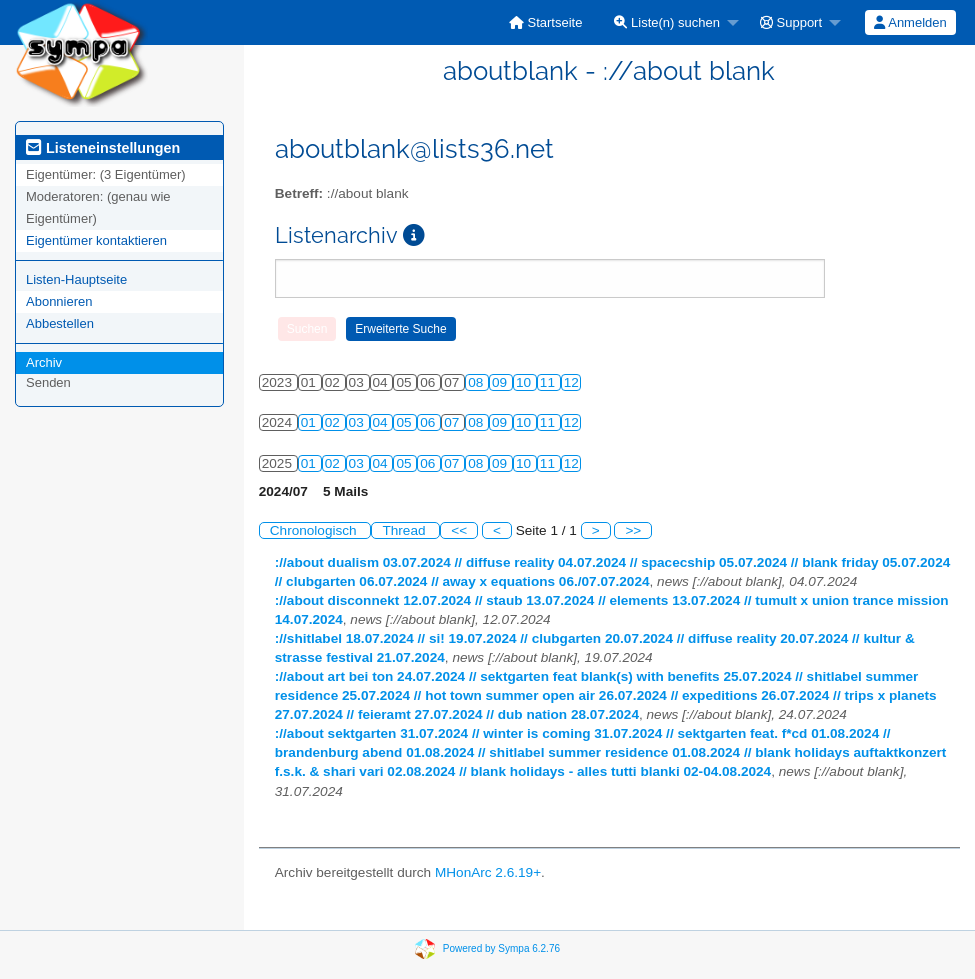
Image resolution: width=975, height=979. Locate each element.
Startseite (546, 22)
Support (791, 22)
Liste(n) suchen (667, 22)
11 (549, 382)
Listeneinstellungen (103, 148)
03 (358, 422)
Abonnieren (59, 301)
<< (459, 530)
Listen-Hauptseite (76, 279)
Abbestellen (60, 323)
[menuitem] (546, 22)
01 (310, 422)
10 (525, 382)
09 (501, 382)
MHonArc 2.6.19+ (488, 872)
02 (334, 422)
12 (571, 382)
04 (382, 422)
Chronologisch (315, 530)
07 (453, 422)
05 (405, 422)
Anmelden (910, 22)
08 (477, 382)
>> (633, 530)
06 (429, 422)
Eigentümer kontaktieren (96, 240)
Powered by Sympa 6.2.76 (501, 947)
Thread (405, 530)
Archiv (44, 362)
